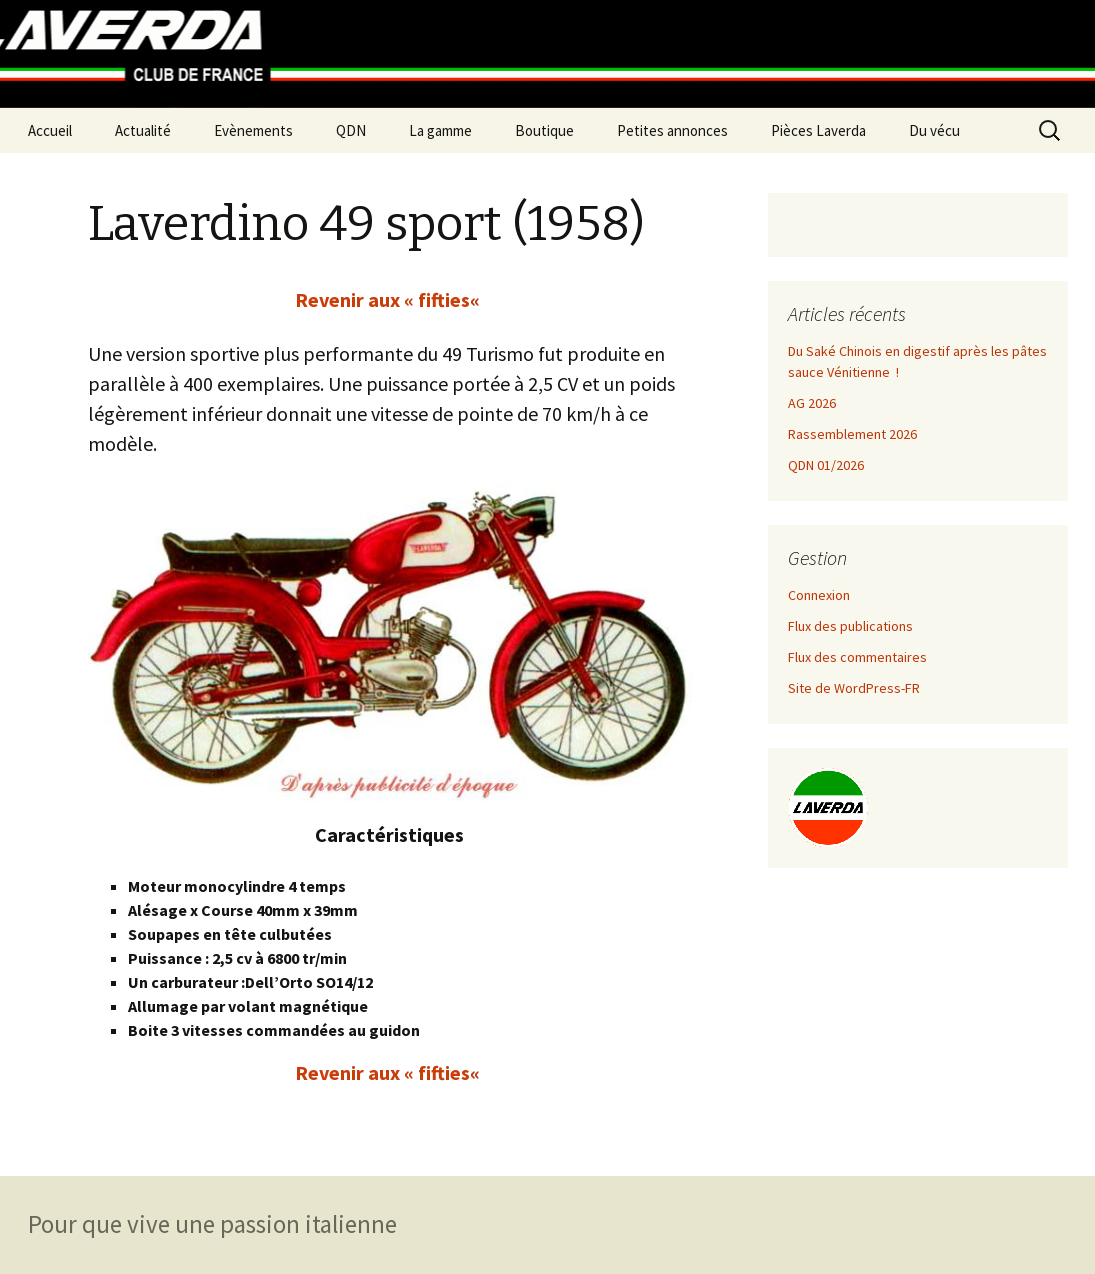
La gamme (440, 130)
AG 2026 (812, 403)
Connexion (819, 595)
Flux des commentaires (857, 657)
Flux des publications (850, 626)
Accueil (50, 130)
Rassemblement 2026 (852, 434)
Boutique (544, 130)
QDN (351, 130)
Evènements (253, 130)
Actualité (143, 130)
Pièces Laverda (818, 130)
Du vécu (934, 130)
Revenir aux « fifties (382, 299)
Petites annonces (672, 130)
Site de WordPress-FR (854, 688)
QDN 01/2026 (826, 465)
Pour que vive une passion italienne (212, 1224)
